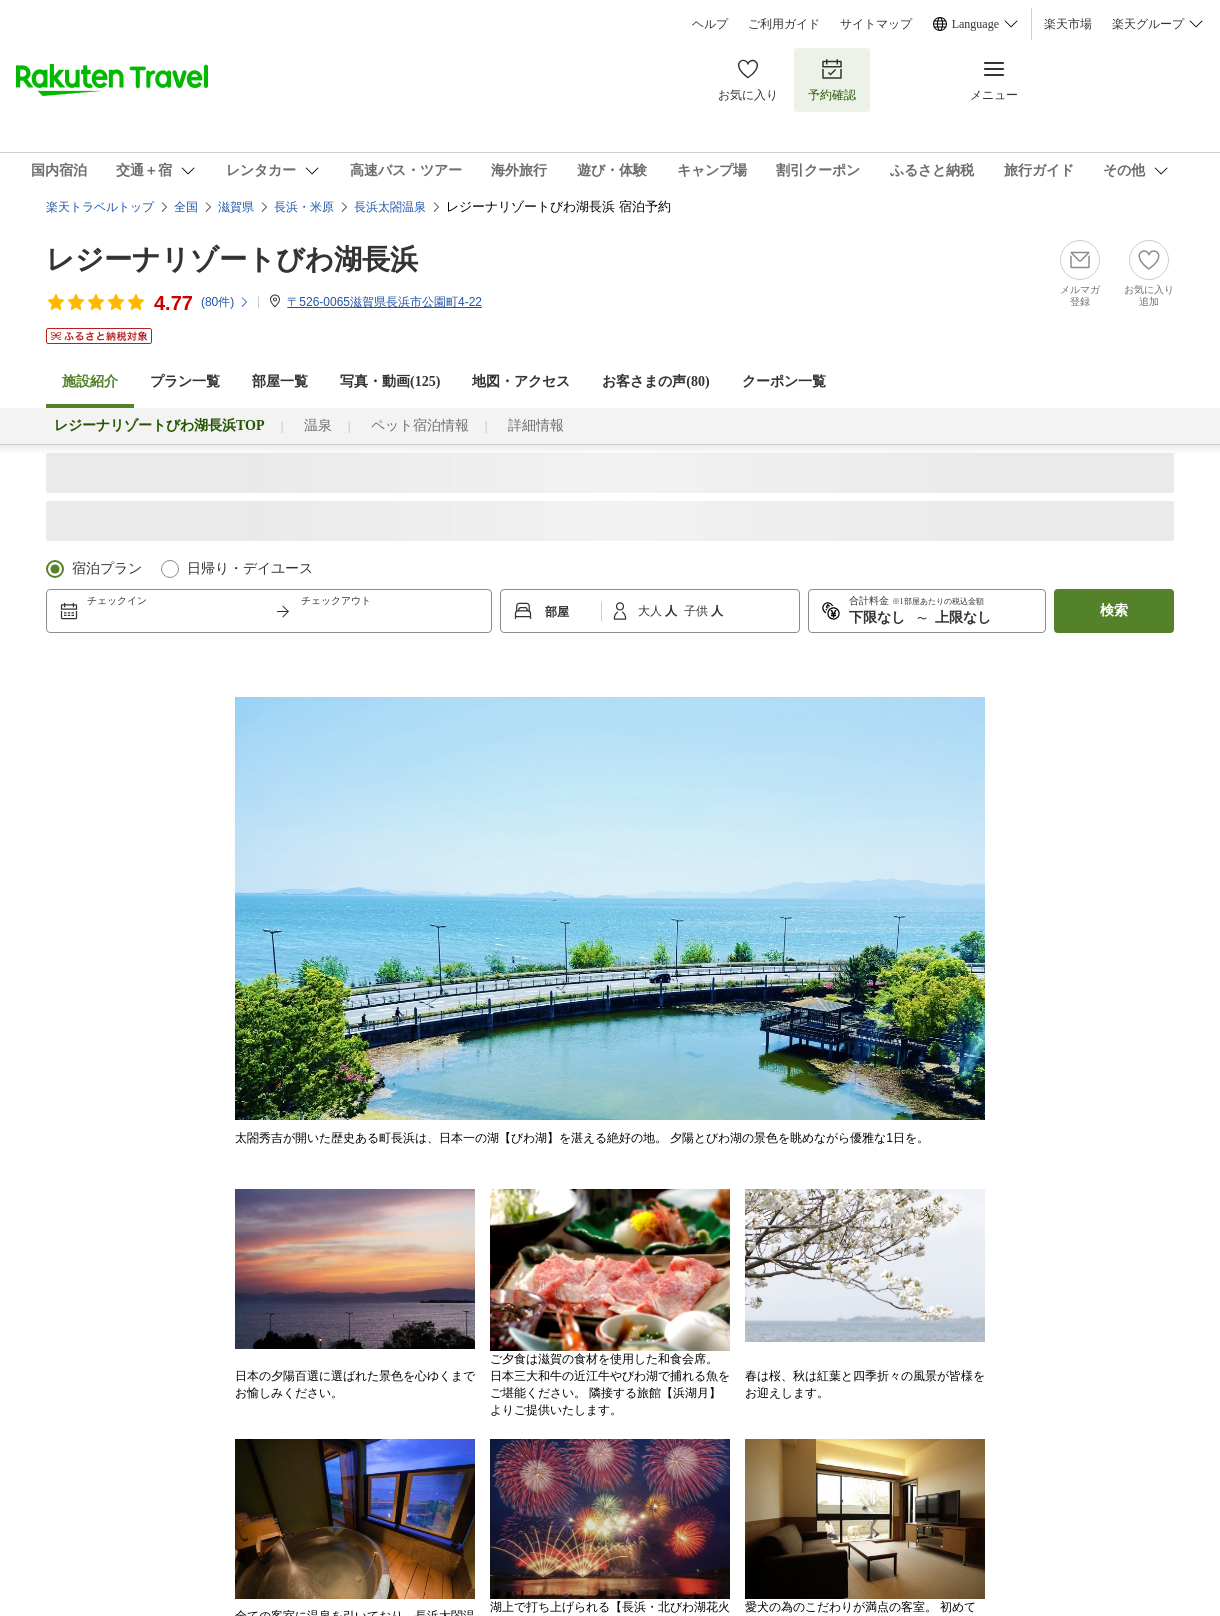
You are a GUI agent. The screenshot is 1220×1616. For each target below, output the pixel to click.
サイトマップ (876, 24)
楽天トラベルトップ (100, 207)
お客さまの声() (655, 381)
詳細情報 (536, 425)
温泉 (318, 425)
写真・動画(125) (390, 381)
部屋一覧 (280, 381)
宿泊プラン (107, 568)
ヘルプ (710, 24)
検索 (1114, 610)
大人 (651, 611)
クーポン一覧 (784, 381)
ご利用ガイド (784, 24)
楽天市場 (1068, 24)
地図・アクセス (521, 381)
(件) (225, 302)
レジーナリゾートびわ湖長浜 (232, 259)
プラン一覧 (185, 381)
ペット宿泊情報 (420, 425)
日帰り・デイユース (250, 568)
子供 (697, 611)
